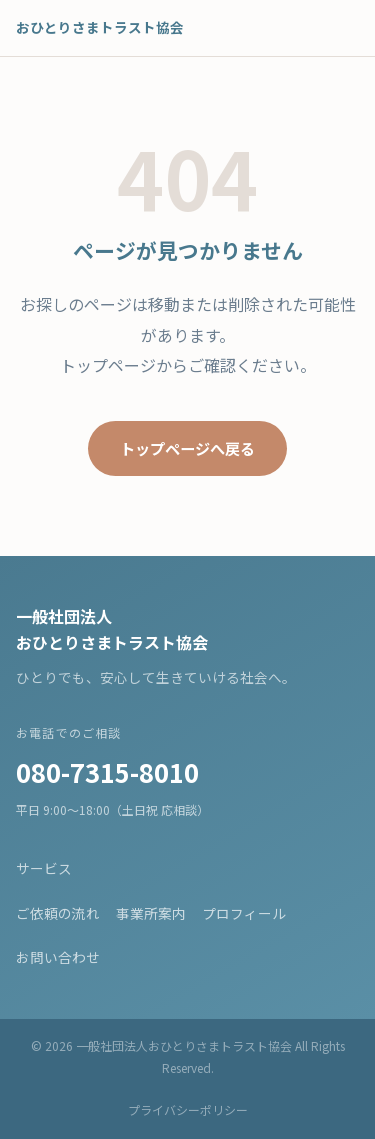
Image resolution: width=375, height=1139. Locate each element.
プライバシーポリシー (188, 1109)
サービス (44, 868)
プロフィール (244, 913)
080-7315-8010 (107, 771)
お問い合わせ (58, 957)
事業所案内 (151, 913)
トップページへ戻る (187, 448)
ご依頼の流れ (58, 913)
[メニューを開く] (337, 28)
